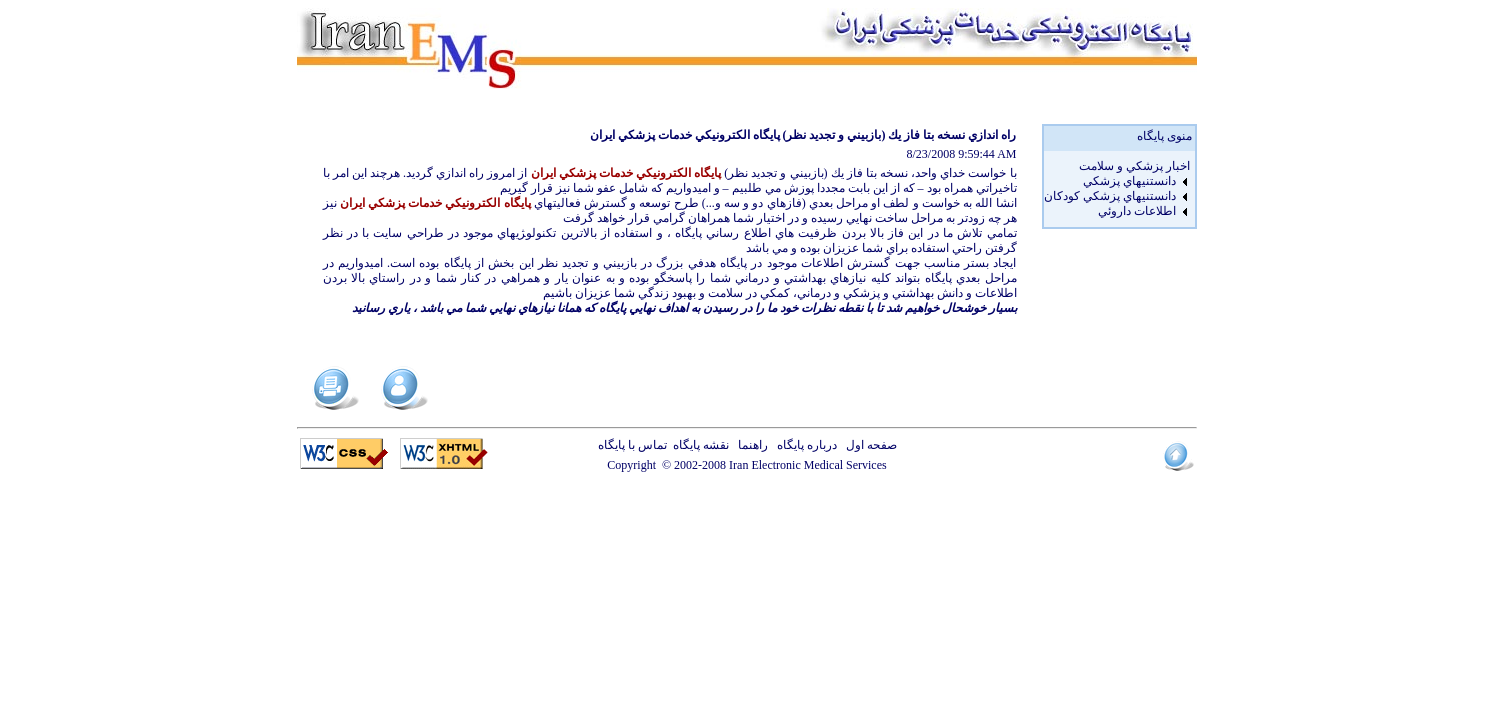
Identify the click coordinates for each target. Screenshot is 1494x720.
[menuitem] (1117, 166)
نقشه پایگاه (701, 445)
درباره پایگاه (804, 445)
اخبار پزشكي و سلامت (1134, 166)
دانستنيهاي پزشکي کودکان (1110, 196)
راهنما (750, 445)
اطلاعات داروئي (1137, 211)
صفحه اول (868, 445)
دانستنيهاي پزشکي (1129, 181)
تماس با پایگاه (635, 445)
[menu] (1117, 189)
